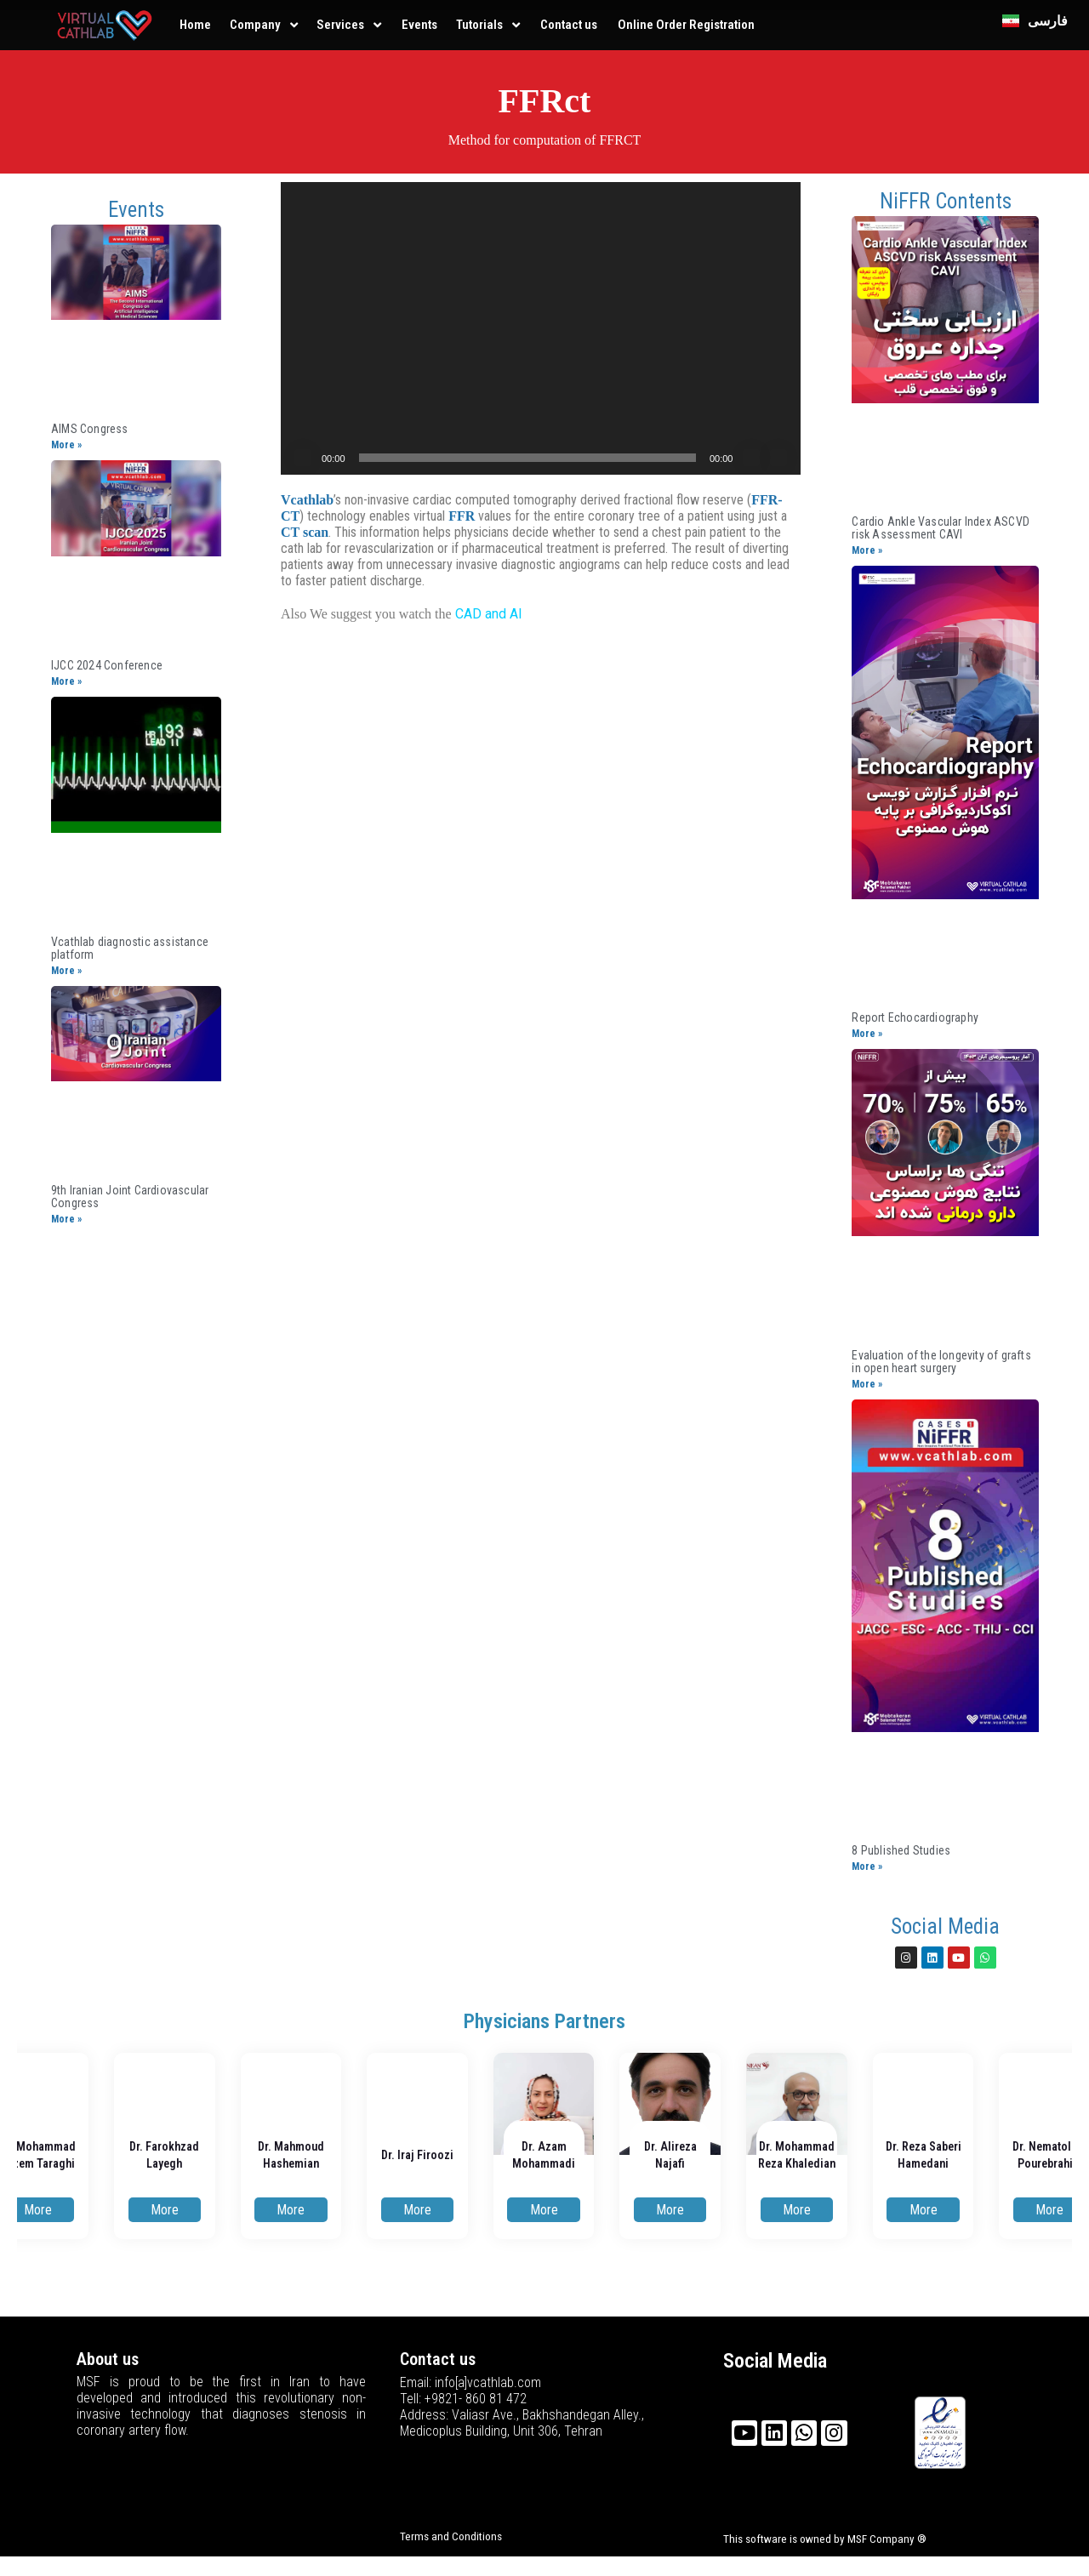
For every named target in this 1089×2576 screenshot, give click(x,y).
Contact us (568, 24)
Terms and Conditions (451, 2536)
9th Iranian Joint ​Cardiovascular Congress (129, 1196)
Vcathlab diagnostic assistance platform (129, 948)
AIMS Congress (89, 429)
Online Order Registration (686, 24)
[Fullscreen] (778, 457)
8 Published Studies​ (901, 1850)
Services (340, 24)
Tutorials (479, 24)
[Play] (302, 457)
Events (419, 24)
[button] (541, 328)
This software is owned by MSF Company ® (825, 2539)
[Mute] (751, 457)
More (38, 2210)
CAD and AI (488, 614)
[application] (541, 328)
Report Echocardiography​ (915, 1017)
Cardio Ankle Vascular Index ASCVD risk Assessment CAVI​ (940, 528)
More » (66, 445)
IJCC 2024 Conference (106, 665)
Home (195, 24)
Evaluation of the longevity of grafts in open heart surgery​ (941, 1361)
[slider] (527, 457)
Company (255, 24)
